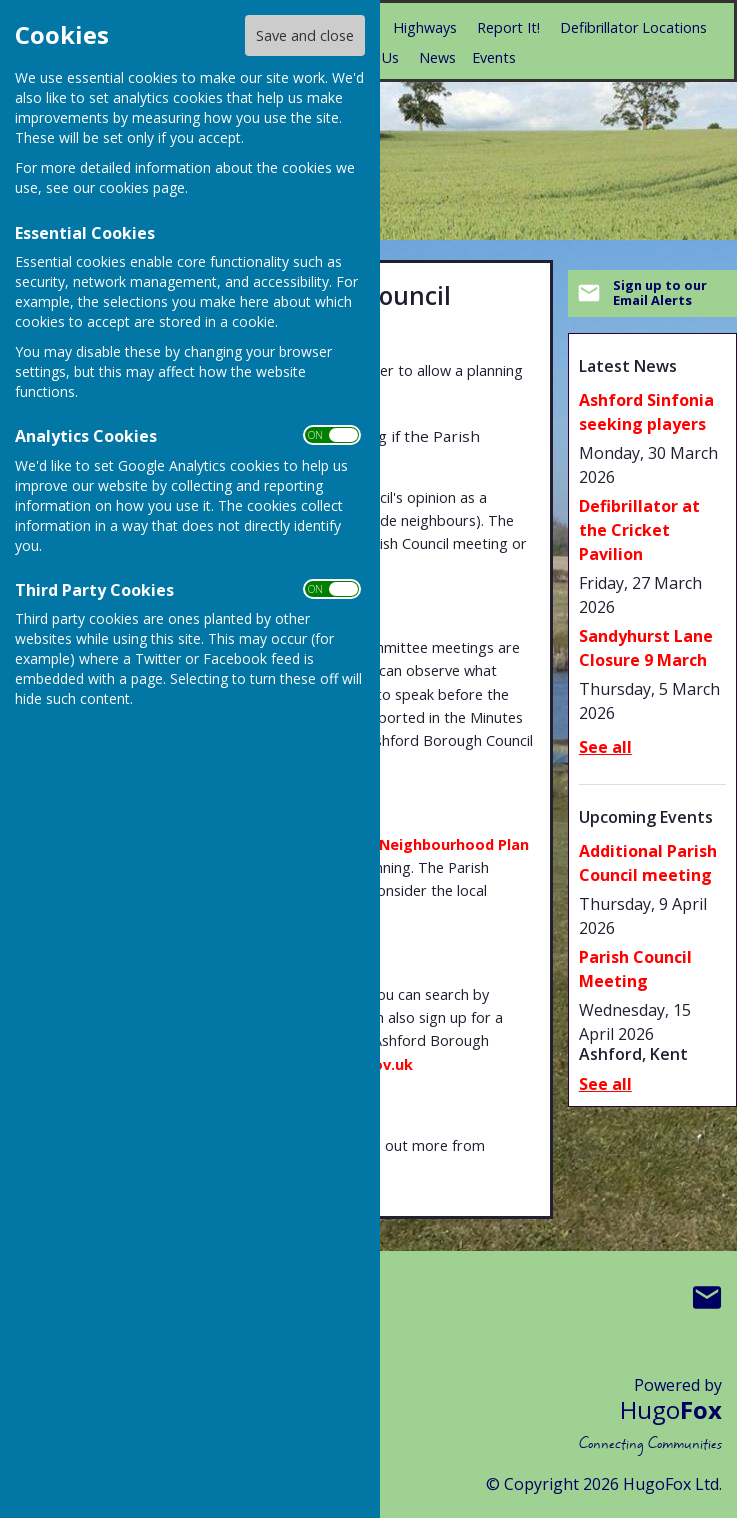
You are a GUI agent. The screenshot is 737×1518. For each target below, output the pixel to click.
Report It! (508, 27)
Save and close (305, 35)
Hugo (671, 1409)
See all (605, 747)
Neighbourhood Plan (454, 844)
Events (494, 57)
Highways (425, 27)
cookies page (142, 187)
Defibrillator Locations (633, 27)
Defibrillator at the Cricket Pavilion (639, 530)
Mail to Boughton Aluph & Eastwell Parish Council (707, 1298)
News (437, 57)
